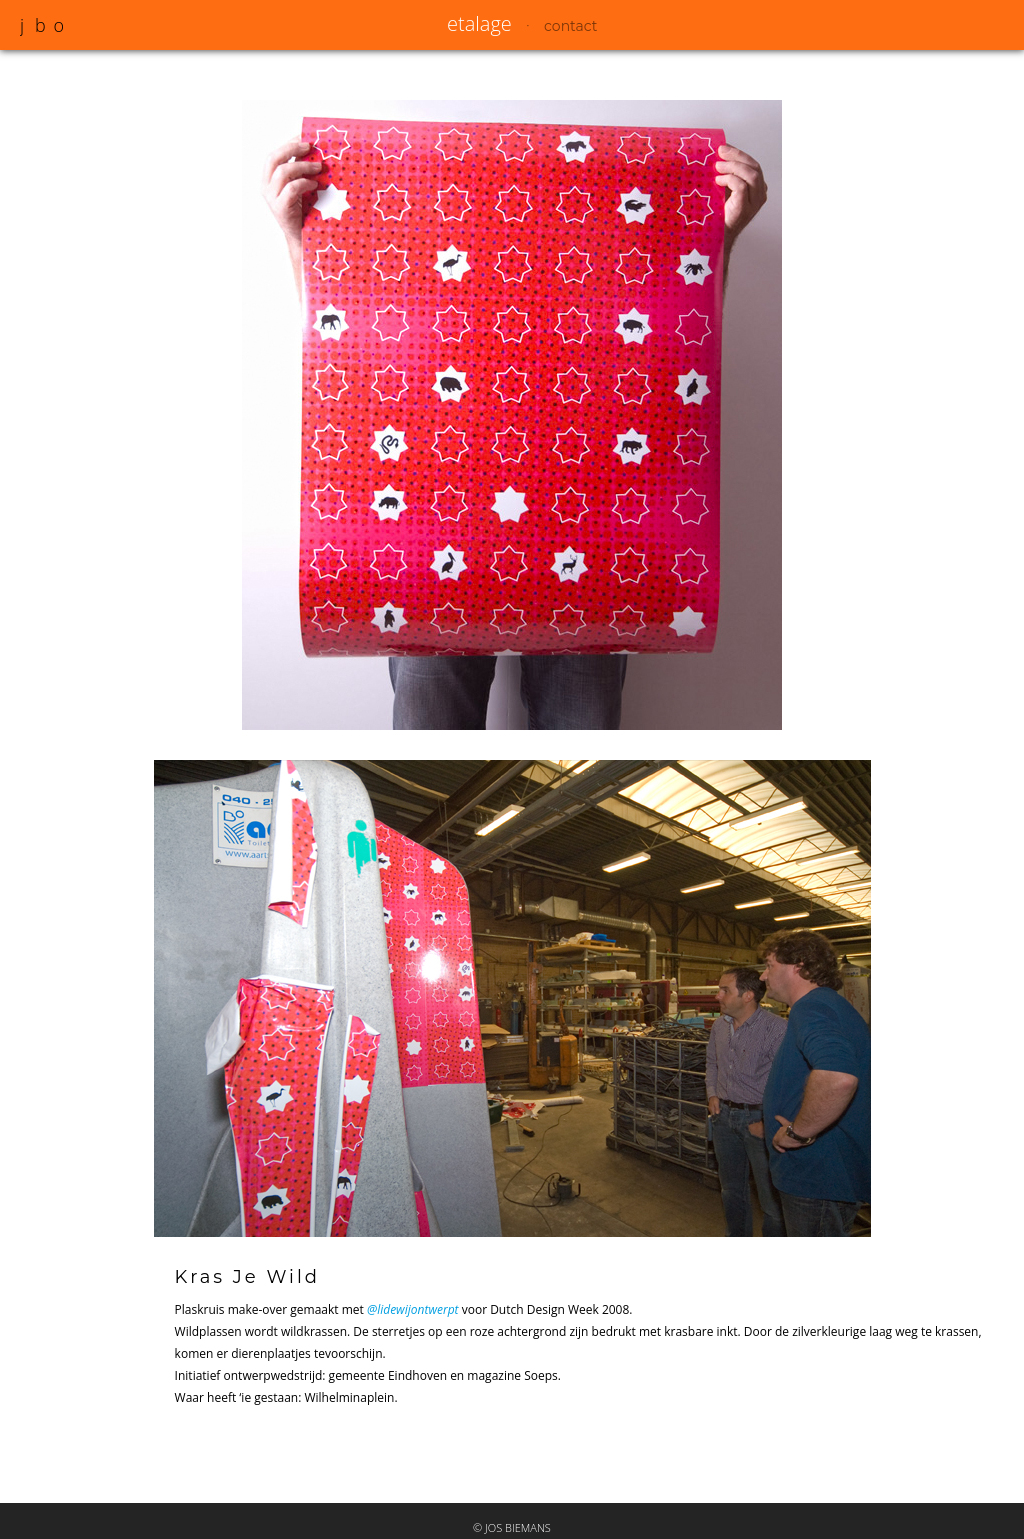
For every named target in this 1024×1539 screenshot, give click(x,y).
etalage (479, 23)
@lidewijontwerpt (413, 1309)
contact (570, 26)
